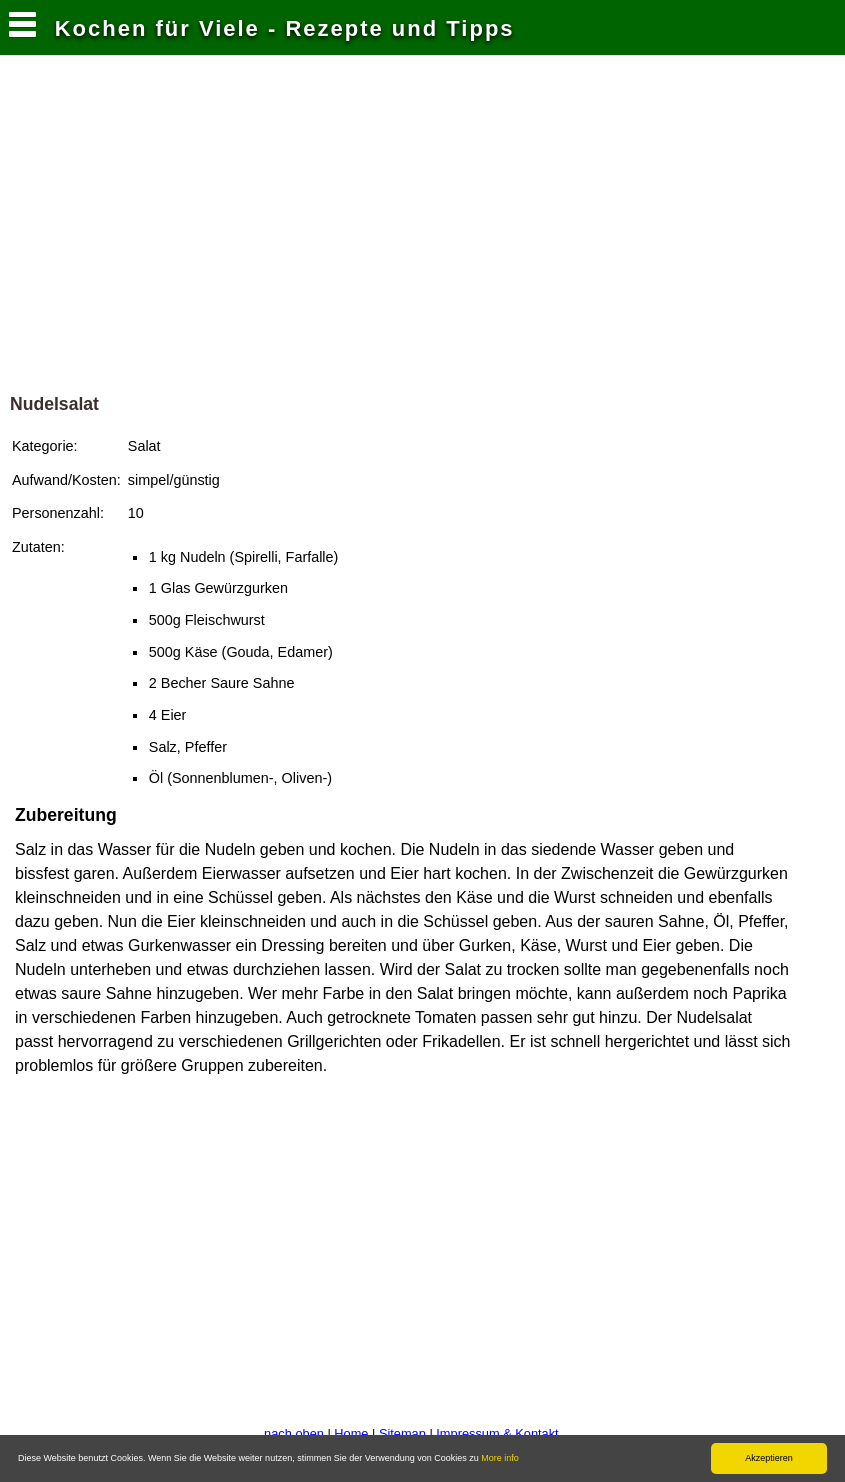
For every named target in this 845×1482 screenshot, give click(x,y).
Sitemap (402, 1433)
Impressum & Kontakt (497, 1433)
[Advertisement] (423, 229)
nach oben (294, 1433)
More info (500, 1458)
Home (351, 1433)
